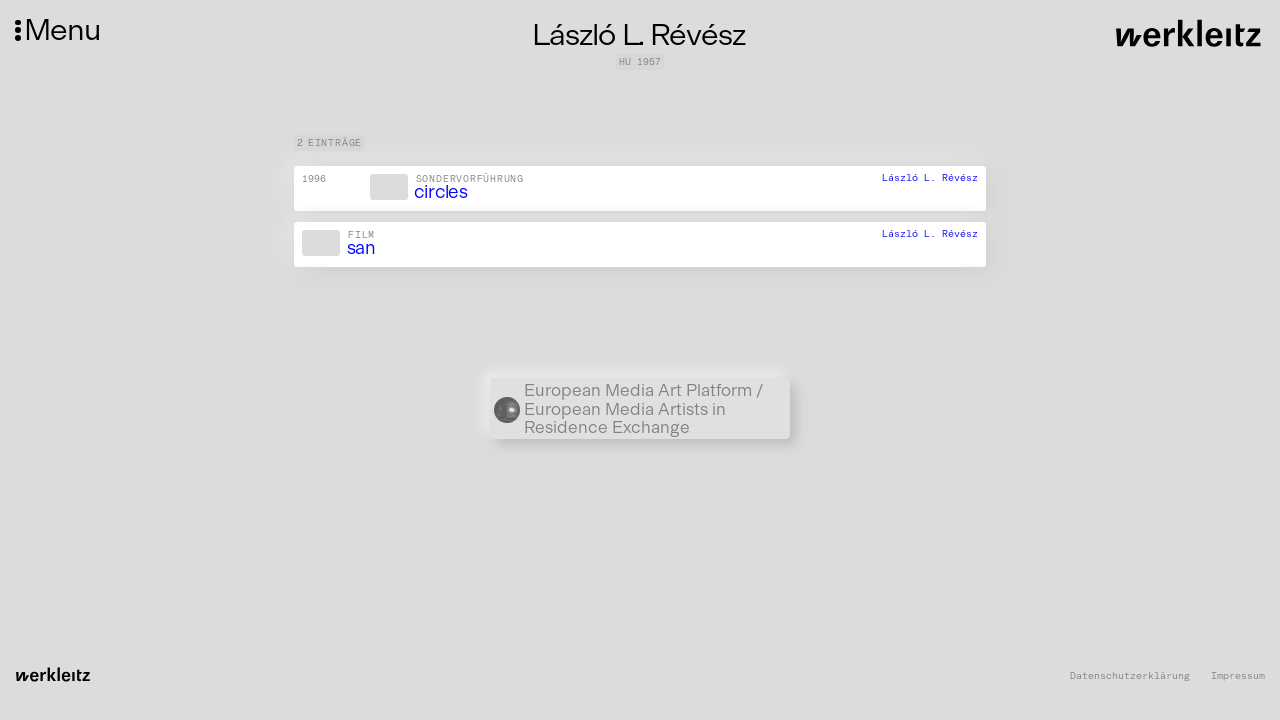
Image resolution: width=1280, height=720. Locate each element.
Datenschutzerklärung (1130, 676)
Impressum (1238, 676)
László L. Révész (930, 178)
